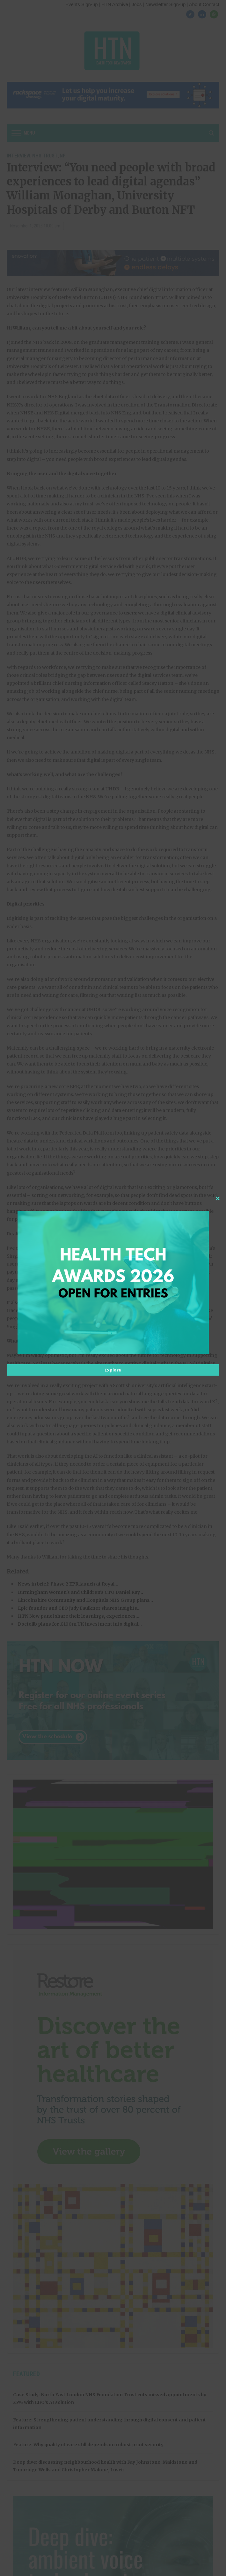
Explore (113, 1370)
